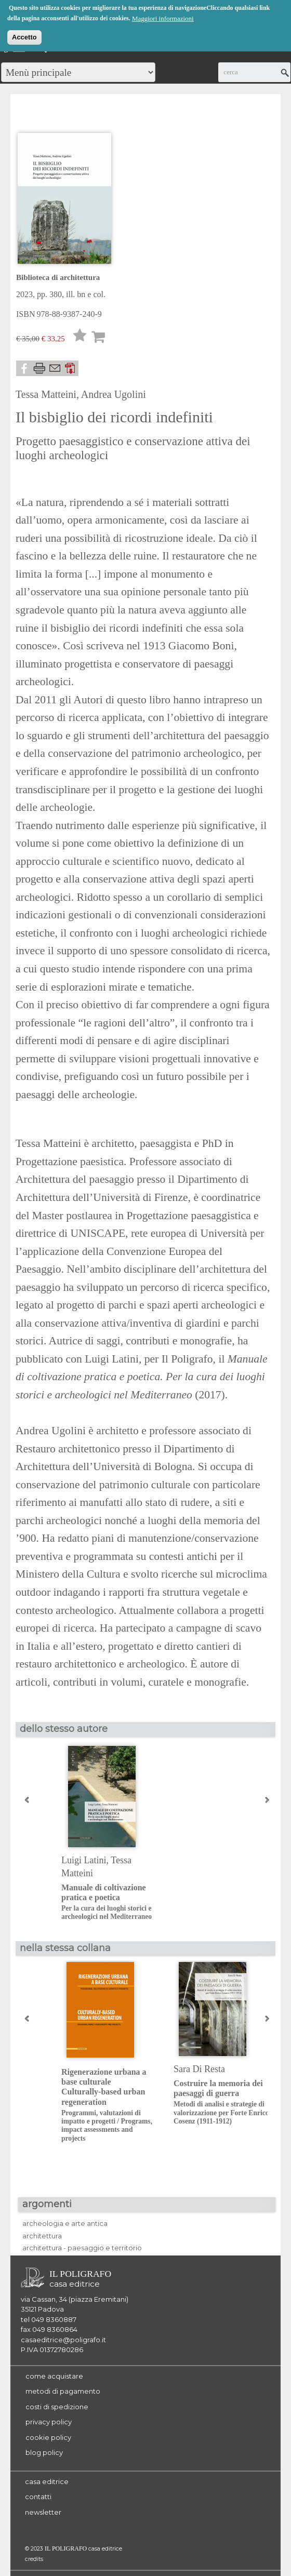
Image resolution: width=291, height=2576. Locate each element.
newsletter (43, 2512)
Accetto (24, 37)
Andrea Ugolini (113, 394)
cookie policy (48, 2437)
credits (34, 2559)
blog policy (44, 2452)
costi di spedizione (56, 2407)
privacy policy (48, 2422)
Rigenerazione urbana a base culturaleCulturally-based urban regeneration (109, 2105)
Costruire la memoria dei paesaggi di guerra (222, 2102)
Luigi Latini (83, 1860)
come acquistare (54, 2376)
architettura (42, 2236)
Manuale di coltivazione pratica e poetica (109, 1902)
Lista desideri (80, 337)
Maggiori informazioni (163, 18)
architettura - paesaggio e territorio (82, 2248)
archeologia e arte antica (65, 2223)
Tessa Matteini (46, 394)
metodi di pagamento (62, 2391)
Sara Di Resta (199, 2069)
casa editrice (47, 2481)
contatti (38, 2496)
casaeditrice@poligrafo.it (63, 2339)
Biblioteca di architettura (58, 277)
